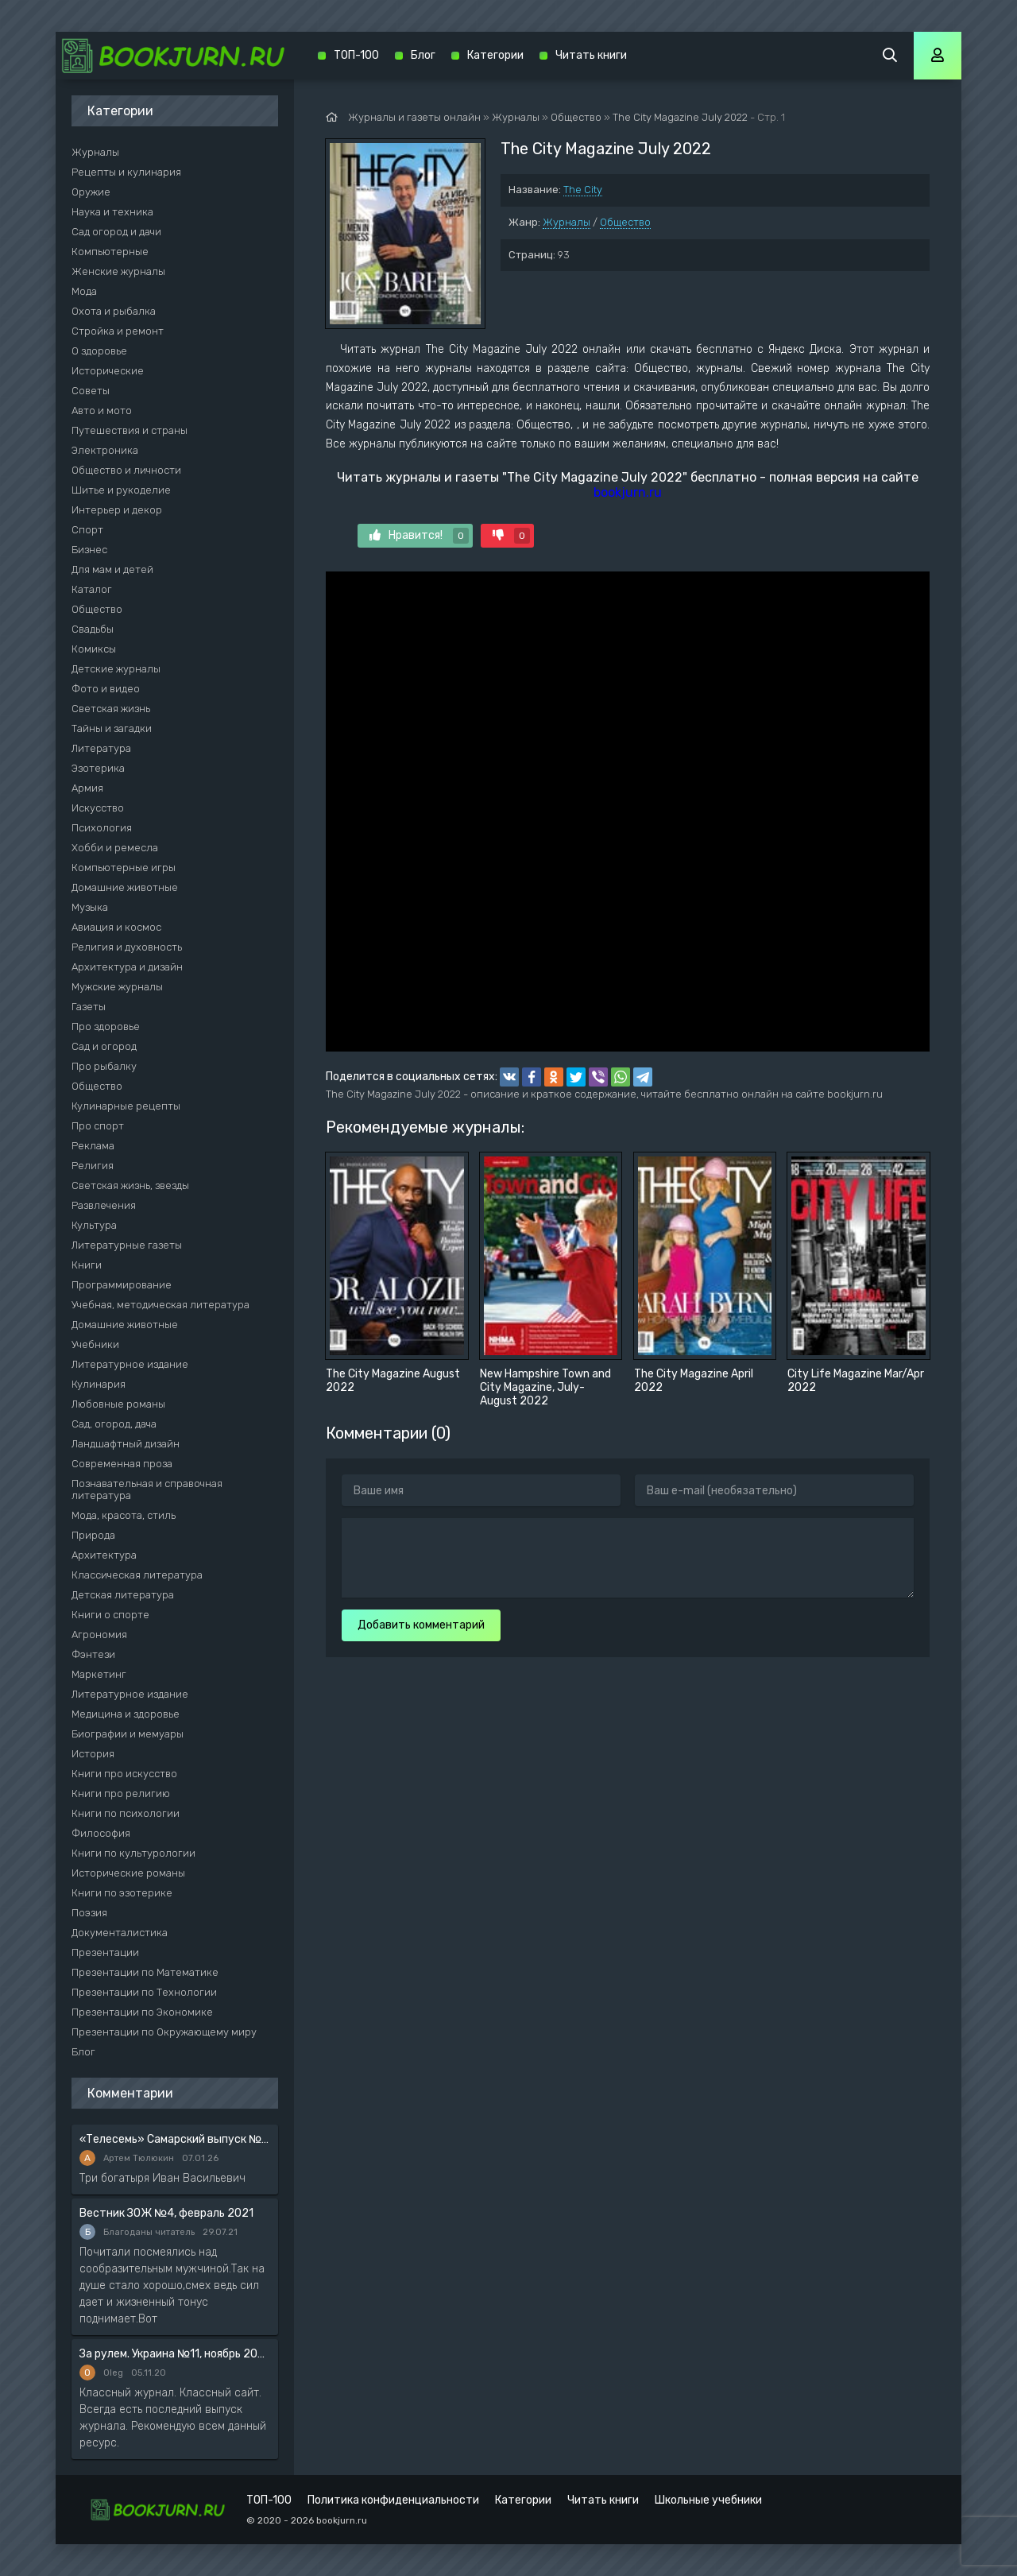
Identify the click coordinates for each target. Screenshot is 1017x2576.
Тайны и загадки (112, 728)
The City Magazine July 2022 (680, 117)
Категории (495, 55)
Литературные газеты (127, 1245)
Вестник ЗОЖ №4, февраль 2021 (166, 2213)
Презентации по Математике (145, 1972)
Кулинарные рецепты (126, 1106)
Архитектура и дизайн (127, 967)
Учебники (95, 1344)
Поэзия (89, 1913)
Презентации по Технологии (144, 1992)
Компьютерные (110, 252)
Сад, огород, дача (114, 1424)
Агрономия (99, 1635)
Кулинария (99, 1384)
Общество (625, 222)
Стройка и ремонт (118, 331)
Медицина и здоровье (126, 1714)
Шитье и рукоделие (121, 490)
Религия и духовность (127, 947)
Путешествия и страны (130, 430)
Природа (93, 1535)
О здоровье (99, 351)
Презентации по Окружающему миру (164, 2032)
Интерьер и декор (117, 510)
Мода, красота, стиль (124, 1515)
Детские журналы (116, 669)
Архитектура (104, 1555)
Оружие (91, 192)
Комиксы (94, 649)
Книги (87, 1265)
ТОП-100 (356, 55)
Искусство (98, 808)
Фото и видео (106, 689)
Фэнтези (93, 1654)
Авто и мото (102, 410)
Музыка (90, 907)
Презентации (105, 1952)
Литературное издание (130, 1364)
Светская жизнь (111, 709)
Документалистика (120, 1933)
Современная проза (122, 1464)
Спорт (87, 530)
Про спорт (98, 1126)
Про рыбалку (104, 1066)
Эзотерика (98, 768)
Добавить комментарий (421, 1625)
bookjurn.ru (628, 492)
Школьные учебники (708, 2500)
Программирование (122, 1285)
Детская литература (123, 1595)
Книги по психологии (126, 1813)
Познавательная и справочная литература (147, 1489)
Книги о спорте (110, 1615)
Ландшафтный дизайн (126, 1444)
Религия (93, 1166)
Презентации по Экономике (142, 2012)
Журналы (566, 222)
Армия (87, 788)
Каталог (92, 589)
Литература (101, 748)
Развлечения (104, 1205)
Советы (91, 391)
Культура (94, 1225)
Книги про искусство (124, 1774)
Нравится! (419, 536)
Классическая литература (137, 1575)
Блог (83, 2052)
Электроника (105, 450)
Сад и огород (104, 1046)
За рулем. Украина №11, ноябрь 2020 (174, 2354)
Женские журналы (118, 271)
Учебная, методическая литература (160, 1305)
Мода (84, 291)
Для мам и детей (112, 569)
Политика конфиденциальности (393, 2500)
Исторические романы (128, 1873)
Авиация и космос (116, 927)
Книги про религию (121, 1793)
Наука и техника (112, 212)
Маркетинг (99, 1674)
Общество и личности (126, 470)
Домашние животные (125, 887)
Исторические (108, 371)
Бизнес (89, 550)
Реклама (93, 1146)
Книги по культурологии (133, 1853)
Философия (101, 1833)
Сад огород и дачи (116, 232)
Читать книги (591, 55)
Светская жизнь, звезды (130, 1185)
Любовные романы (118, 1404)
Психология (102, 828)
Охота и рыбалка (114, 311)
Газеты (89, 1007)
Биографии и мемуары (128, 1734)
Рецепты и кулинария (126, 172)
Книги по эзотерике (122, 1893)
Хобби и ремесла (115, 848)
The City (582, 190)
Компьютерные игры (124, 868)
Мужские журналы (117, 987)
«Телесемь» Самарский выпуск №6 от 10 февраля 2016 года (174, 2139)
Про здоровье (106, 1026)
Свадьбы (93, 629)
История (93, 1754)
